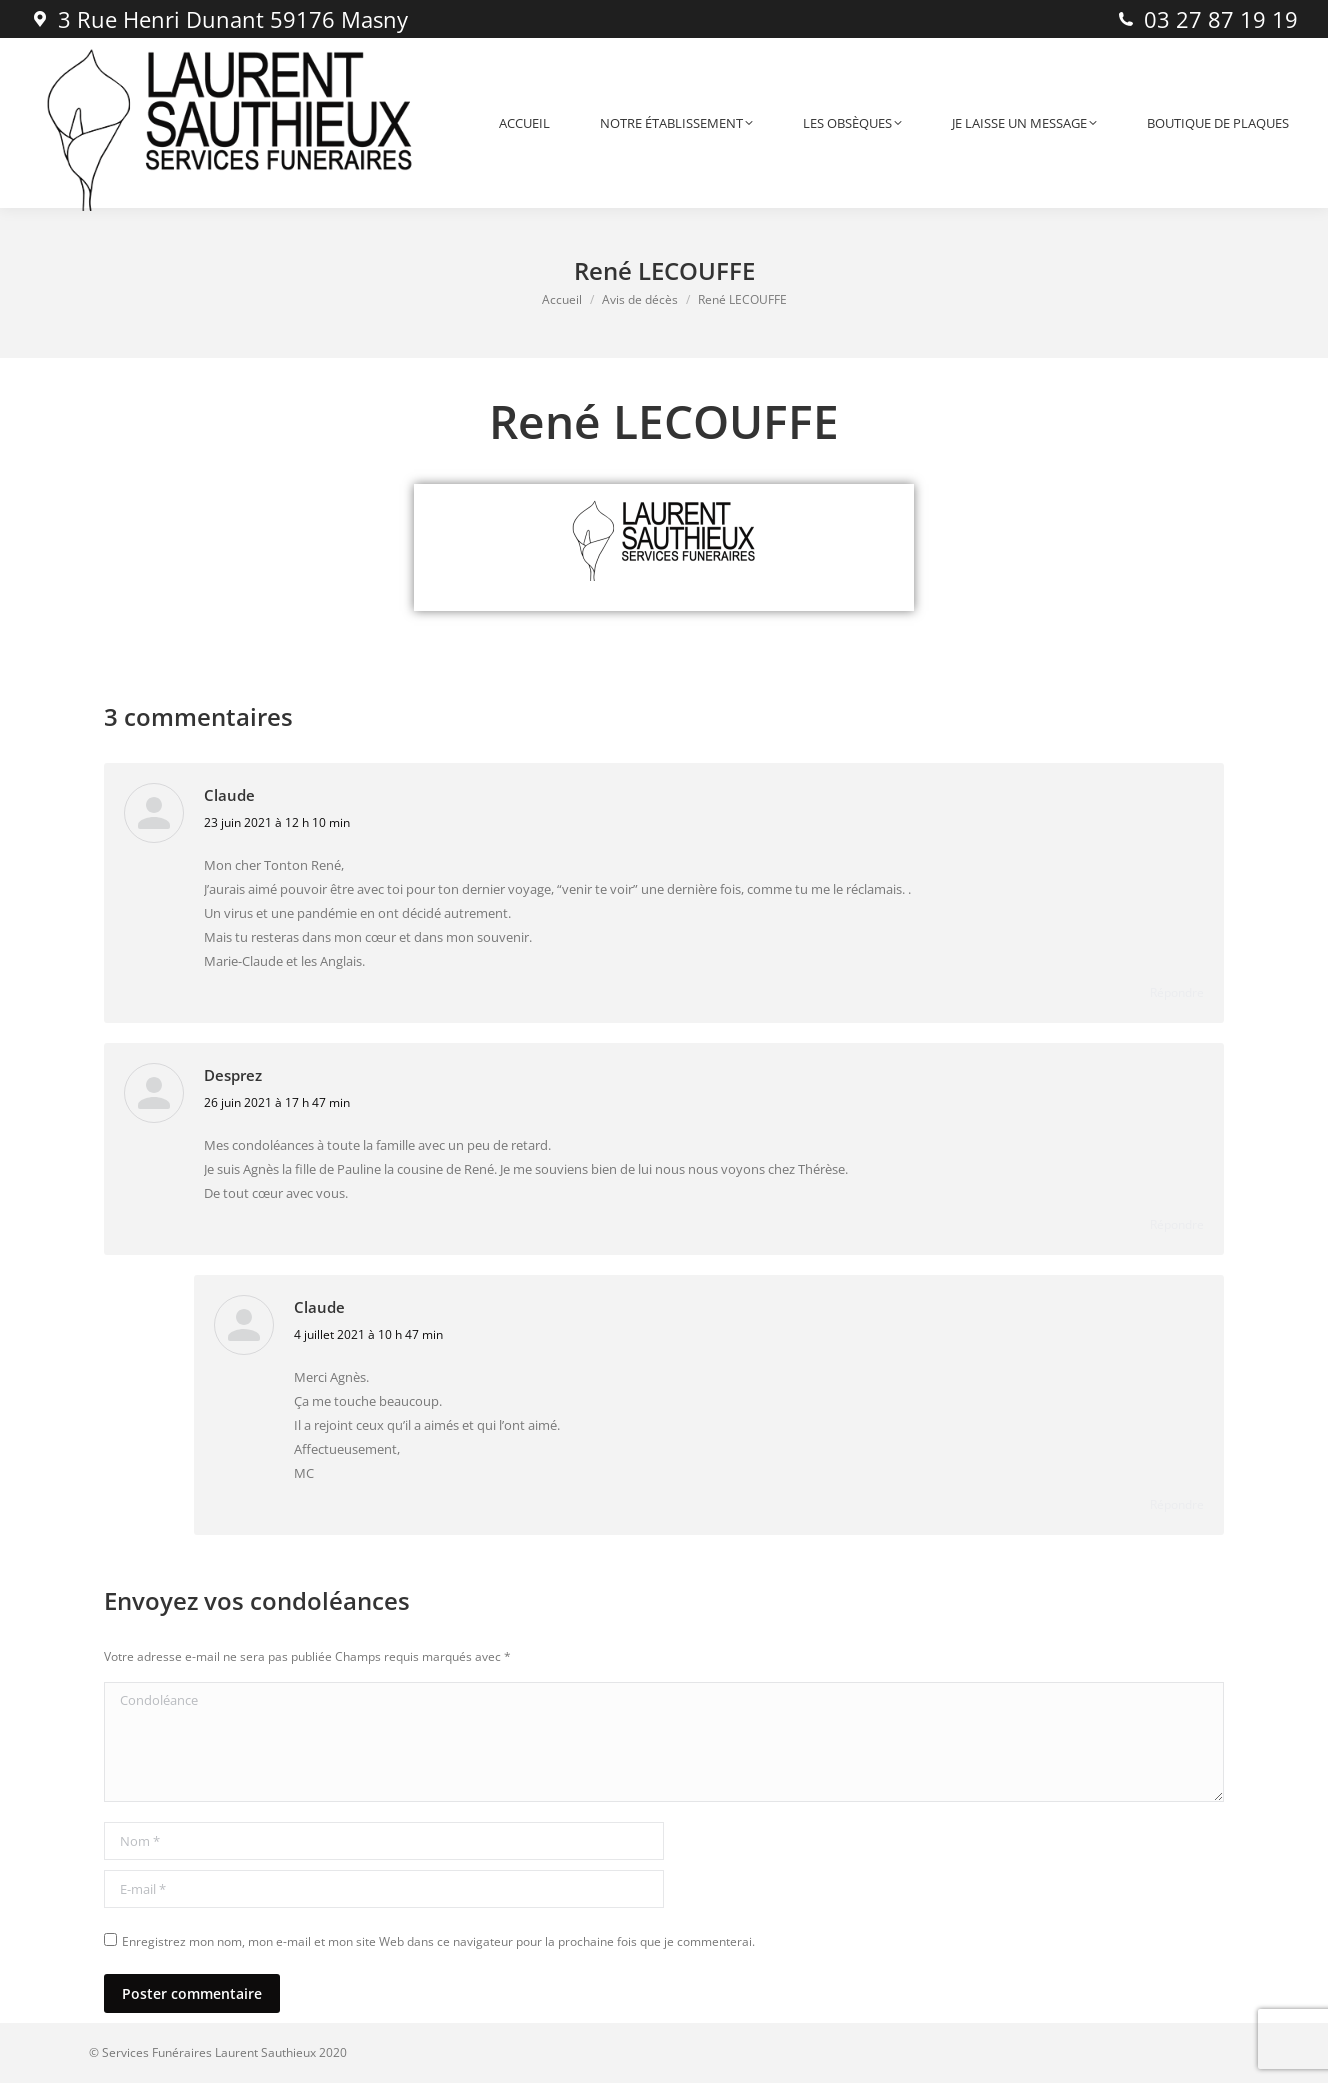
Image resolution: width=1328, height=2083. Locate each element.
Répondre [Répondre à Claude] (1177, 992)
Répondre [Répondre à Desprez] (1177, 1224)
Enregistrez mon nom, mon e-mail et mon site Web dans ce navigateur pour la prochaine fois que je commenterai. (438, 1941)
